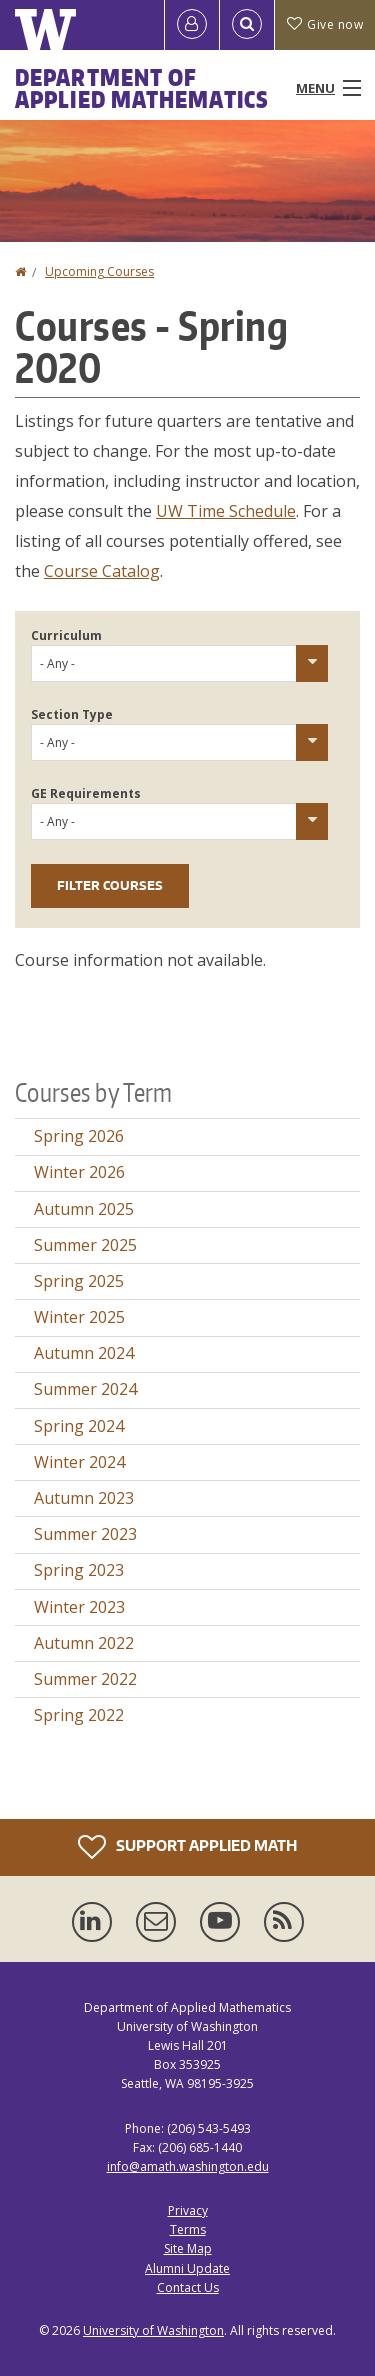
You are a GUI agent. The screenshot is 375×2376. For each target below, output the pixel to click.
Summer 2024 (85, 1389)
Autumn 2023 (84, 1498)
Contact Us (188, 2287)
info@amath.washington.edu (188, 2166)
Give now (325, 24)
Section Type (72, 714)
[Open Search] (247, 25)
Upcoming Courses (99, 271)
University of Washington (153, 2330)
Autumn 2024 (84, 1353)
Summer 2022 (85, 1679)
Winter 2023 (79, 1607)
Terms (188, 2229)
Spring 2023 (79, 1570)
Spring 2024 (79, 1426)
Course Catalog (102, 571)
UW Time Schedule (226, 511)
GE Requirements (86, 793)
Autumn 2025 (84, 1209)
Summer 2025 (85, 1245)
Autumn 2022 (84, 1643)
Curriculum (66, 635)
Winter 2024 (79, 1462)
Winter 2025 (79, 1317)
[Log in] (192, 25)
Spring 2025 (79, 1281)
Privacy (188, 2210)
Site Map (188, 2248)
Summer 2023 (85, 1534)
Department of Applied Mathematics (142, 88)
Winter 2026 (79, 1172)
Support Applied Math (187, 1847)
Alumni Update (187, 2268)
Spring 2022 (79, 1715)
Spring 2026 (79, 1136)
